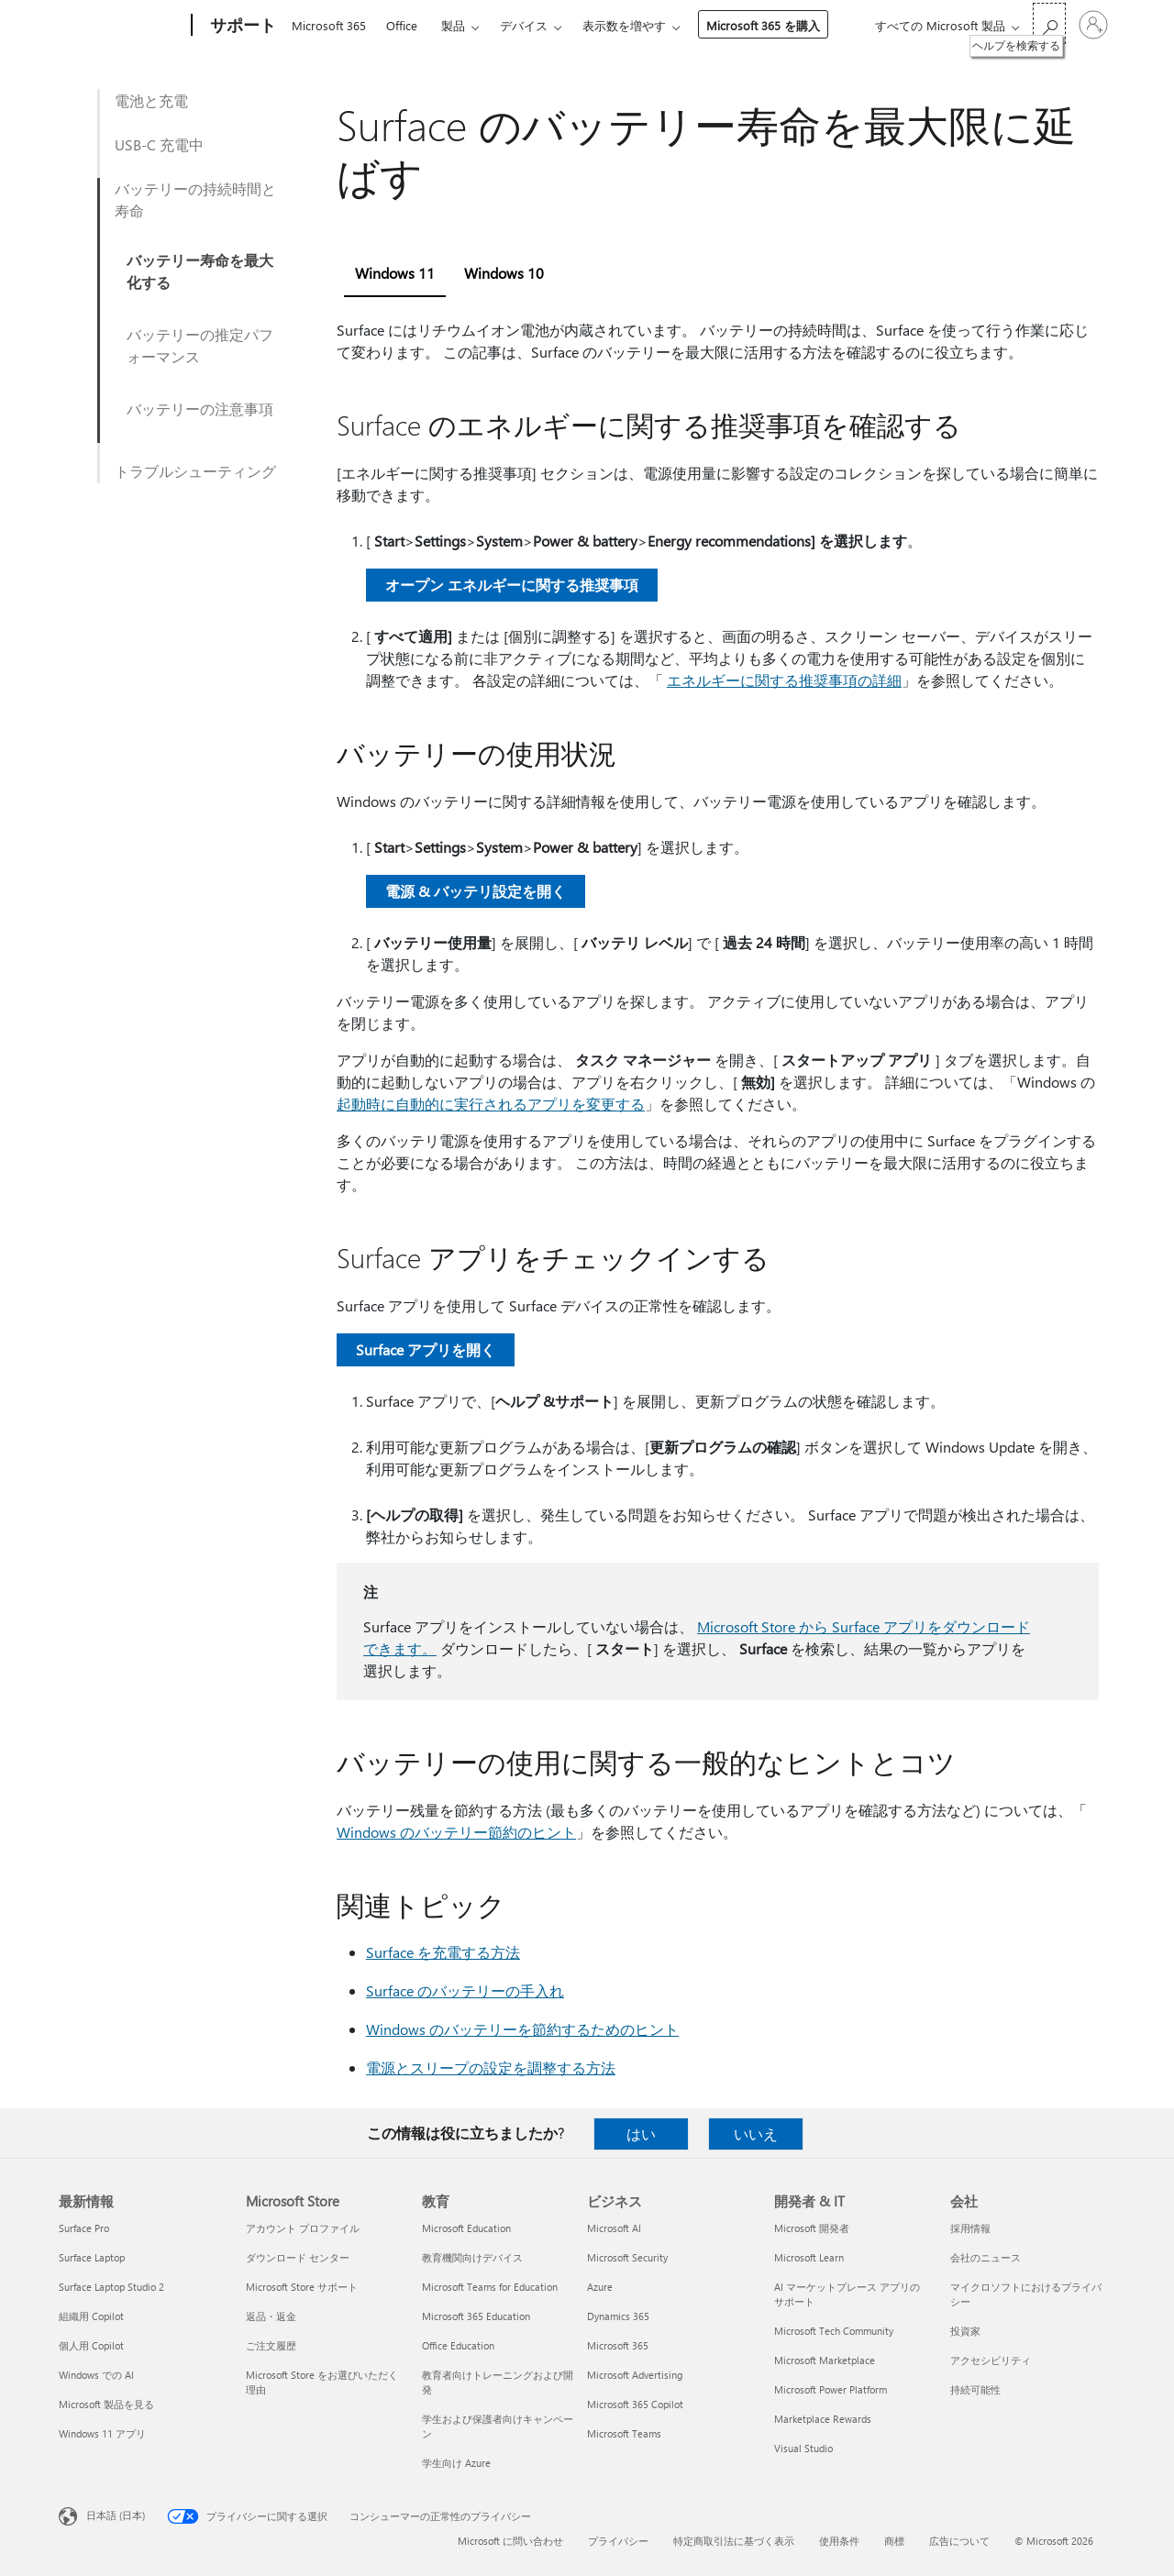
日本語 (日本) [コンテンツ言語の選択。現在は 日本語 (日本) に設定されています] (115, 2515)
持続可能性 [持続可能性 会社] (975, 2389)
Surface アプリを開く (425, 1349)
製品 (453, 25)
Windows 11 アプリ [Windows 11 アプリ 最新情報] (102, 2433)
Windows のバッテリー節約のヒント (456, 1831)
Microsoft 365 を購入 (763, 25)
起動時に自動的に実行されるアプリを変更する (491, 1103)
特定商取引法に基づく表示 (733, 2541)
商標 (894, 2541)
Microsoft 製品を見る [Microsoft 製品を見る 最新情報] (106, 2404)
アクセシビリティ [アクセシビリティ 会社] (990, 2360)
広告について (959, 2541)
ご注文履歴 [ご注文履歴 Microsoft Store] (271, 2345)
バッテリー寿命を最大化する (200, 271)
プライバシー (618, 2541)
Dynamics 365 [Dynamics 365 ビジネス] (618, 2316)
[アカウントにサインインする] (1093, 25)
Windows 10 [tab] (504, 272)
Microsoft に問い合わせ (510, 2541)
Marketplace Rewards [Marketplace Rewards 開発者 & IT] (822, 2419)
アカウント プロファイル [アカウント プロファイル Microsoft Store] (303, 2228)
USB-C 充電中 (159, 144)
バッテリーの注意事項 (200, 408)
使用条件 (839, 2541)
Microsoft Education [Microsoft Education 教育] (466, 2228)
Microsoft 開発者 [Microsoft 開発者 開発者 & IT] (811, 2228)
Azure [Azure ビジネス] (600, 2287)
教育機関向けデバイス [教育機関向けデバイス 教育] (472, 2257)
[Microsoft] (121, 25)
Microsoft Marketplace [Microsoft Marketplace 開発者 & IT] (824, 2360)
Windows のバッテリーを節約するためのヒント (522, 2029)
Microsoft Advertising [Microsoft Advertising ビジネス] (634, 2375)
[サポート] (241, 25)
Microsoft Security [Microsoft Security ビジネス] (627, 2257)
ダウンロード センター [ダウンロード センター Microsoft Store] (297, 2257)
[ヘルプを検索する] (1049, 23)
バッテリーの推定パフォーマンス (200, 345)
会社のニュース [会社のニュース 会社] (985, 2257)
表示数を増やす (624, 25)
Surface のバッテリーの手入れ (465, 1990)
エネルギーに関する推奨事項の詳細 (784, 680)
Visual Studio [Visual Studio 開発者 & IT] (803, 2448)
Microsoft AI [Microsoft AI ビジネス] (614, 2228)
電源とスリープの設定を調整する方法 (490, 2067)
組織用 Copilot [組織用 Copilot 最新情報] (91, 2316)
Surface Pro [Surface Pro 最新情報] (84, 2228)
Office (401, 25)
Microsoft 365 (329, 25)
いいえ (756, 2133)
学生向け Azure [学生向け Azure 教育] (456, 2463)
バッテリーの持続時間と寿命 (195, 199)
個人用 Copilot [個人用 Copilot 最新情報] (91, 2345)
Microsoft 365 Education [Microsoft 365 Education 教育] (476, 2316)
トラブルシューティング (195, 471)
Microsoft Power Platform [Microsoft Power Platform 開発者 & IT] (830, 2389)
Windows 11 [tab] (395, 272)
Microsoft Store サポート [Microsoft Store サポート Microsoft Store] (302, 2287)
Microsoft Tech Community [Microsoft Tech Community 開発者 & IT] (833, 2331)
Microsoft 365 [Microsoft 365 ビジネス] (617, 2345)
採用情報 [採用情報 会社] (970, 2228)
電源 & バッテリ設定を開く (475, 891)
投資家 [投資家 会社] (965, 2331)
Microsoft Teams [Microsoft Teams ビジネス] (624, 2433)
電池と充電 (151, 100)
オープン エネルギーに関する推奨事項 (511, 584)
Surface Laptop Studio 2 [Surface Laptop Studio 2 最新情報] (111, 2287)
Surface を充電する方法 (443, 1952)
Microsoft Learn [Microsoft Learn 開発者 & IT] (809, 2257)
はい (641, 2133)
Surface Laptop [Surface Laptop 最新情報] (92, 2257)
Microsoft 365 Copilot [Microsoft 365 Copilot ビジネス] (635, 2404)
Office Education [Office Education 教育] (458, 2345)
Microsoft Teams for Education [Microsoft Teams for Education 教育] (490, 2287)
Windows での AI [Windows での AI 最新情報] (96, 2375)
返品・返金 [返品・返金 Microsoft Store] (271, 2316)
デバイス (524, 25)
